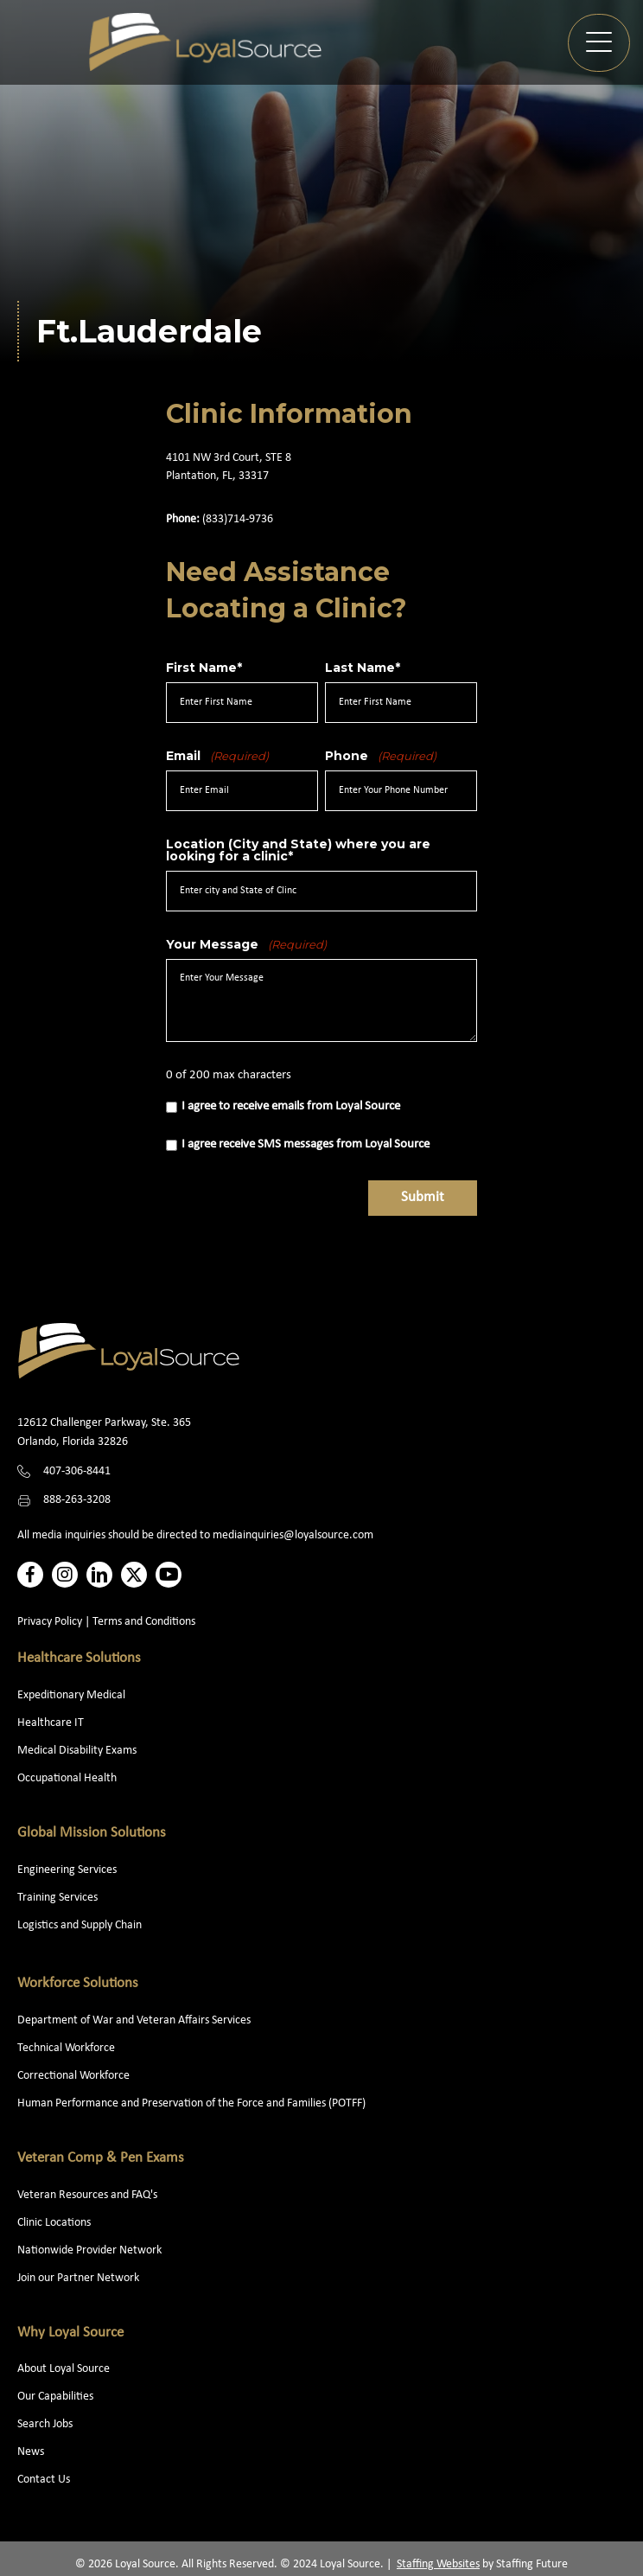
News (30, 2451)
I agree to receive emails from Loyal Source (290, 1106)
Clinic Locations (54, 2222)
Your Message (246, 944)
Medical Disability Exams (78, 1750)
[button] (599, 43)
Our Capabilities (55, 2396)
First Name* (204, 668)
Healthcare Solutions (79, 1658)
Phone (380, 756)
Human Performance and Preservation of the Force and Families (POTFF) (191, 2103)
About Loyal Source (63, 2368)
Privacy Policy (49, 1621)
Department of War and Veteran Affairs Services (134, 2020)
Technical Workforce (66, 2048)
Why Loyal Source (70, 2332)
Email (217, 756)
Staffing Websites (438, 2564)
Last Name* (362, 668)
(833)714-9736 (237, 519)
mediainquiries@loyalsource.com (293, 1535)
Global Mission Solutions (91, 1832)
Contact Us (43, 2479)
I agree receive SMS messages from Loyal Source (305, 1144)
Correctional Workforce (73, 2075)
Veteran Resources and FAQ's (87, 2195)
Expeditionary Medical (71, 1695)
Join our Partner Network (78, 2278)
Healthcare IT (51, 1722)
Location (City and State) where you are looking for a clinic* (298, 850)
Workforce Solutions (77, 1983)
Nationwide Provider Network (89, 2250)
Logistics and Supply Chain (79, 1925)
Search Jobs (45, 2424)
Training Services (57, 1897)
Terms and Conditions (143, 1621)
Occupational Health (67, 1778)
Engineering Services (67, 1869)
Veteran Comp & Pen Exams (100, 2158)
